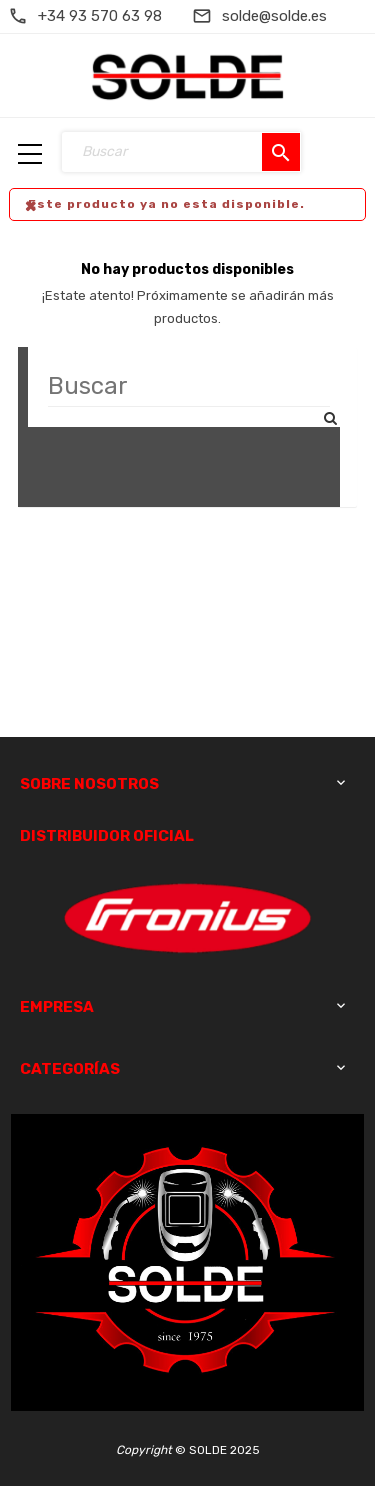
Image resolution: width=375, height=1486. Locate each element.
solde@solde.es (274, 16)
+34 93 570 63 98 (100, 16)
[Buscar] (189, 387)
